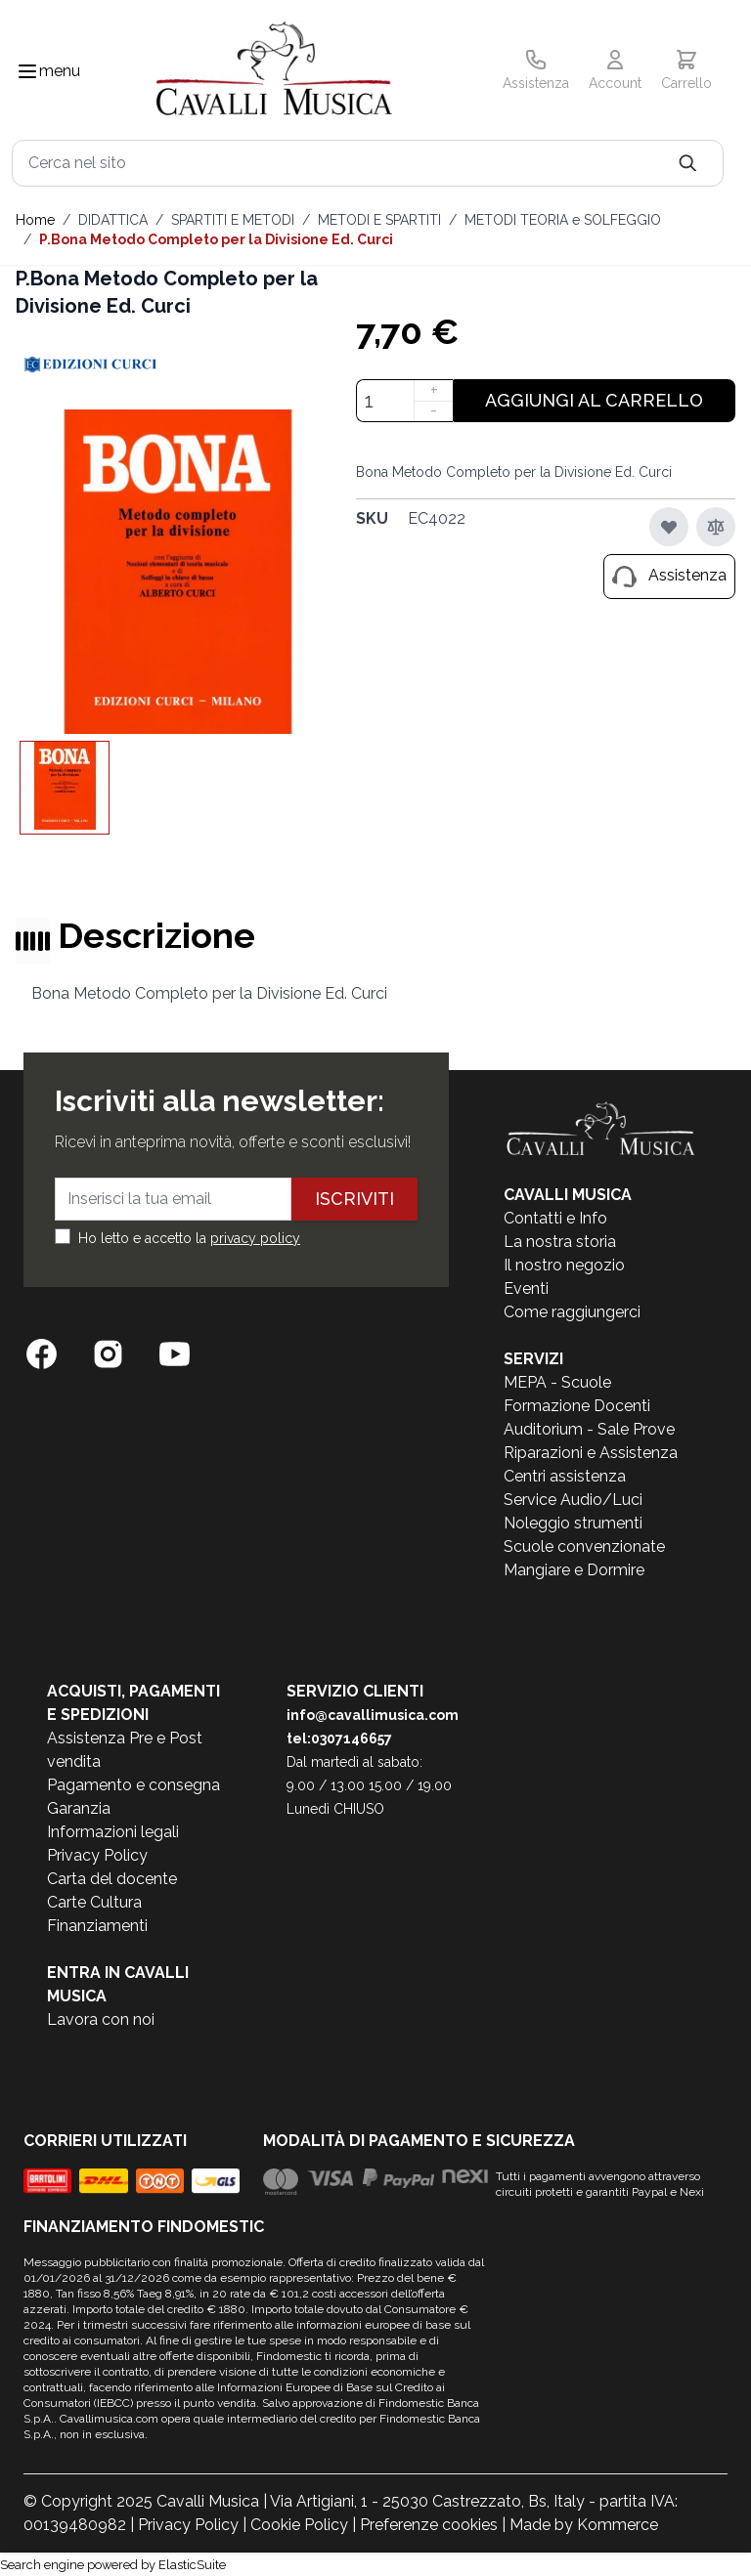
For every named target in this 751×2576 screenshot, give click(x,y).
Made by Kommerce (583, 2524)
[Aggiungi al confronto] (715, 526)
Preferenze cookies (429, 2524)
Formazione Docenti (577, 1405)
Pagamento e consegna (133, 1785)
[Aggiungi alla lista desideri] (668, 526)
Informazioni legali (113, 1832)
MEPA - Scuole (557, 1382)
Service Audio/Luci (573, 1499)
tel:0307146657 (339, 1738)
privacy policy (255, 1238)
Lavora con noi (101, 2019)
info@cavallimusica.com (373, 1715)
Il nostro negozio (564, 1265)
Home (35, 220)
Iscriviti (354, 1198)
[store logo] (274, 72)
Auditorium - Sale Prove (589, 1429)
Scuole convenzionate (584, 1546)
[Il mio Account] (615, 71)
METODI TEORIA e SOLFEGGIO (562, 220)
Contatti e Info (555, 1218)
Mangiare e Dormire (574, 1570)
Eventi (526, 1288)
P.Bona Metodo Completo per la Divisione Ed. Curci (216, 239)
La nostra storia (560, 1241)
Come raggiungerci (572, 1312)
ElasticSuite (192, 2564)
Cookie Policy (299, 2524)
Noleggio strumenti (573, 1523)
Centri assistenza (565, 1476)
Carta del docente (112, 1878)
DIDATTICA (113, 220)
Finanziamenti (97, 1925)
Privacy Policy (97, 1855)
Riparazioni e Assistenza (591, 1452)
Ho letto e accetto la (189, 1238)
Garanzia (78, 1808)
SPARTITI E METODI (232, 220)
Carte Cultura (94, 1902)
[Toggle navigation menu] (27, 71)
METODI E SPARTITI (379, 220)
